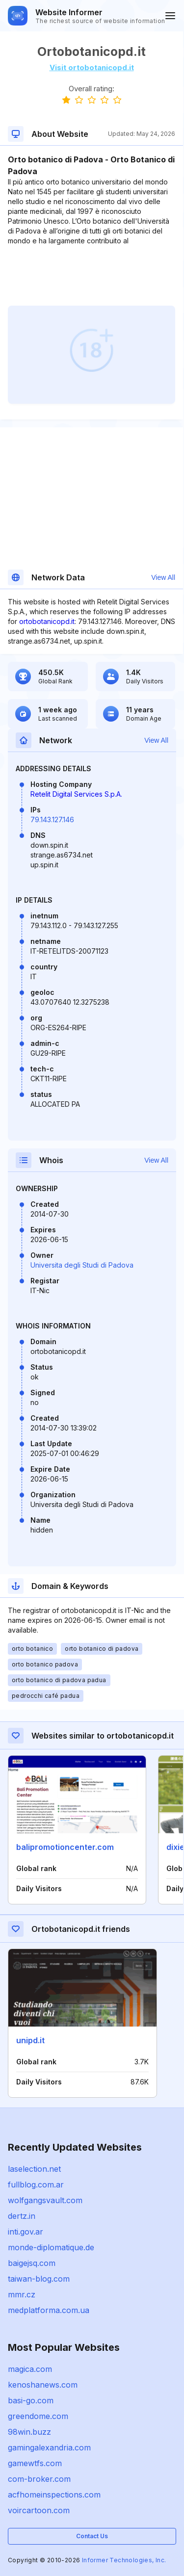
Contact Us (92, 2536)
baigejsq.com (31, 2263)
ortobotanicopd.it (47, 621)
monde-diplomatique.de (51, 2247)
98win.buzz (29, 2432)
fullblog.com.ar (36, 2184)
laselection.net (34, 2169)
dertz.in (21, 2216)
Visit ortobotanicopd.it (92, 67)
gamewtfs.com (35, 2463)
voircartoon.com (39, 2510)
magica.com (30, 2369)
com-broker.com (39, 2479)
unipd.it (30, 2040)
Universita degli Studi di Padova (81, 1265)
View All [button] (163, 577)
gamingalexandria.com (49, 2447)
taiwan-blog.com (39, 2279)
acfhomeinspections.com (54, 2494)
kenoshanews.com (43, 2385)
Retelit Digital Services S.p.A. (76, 794)
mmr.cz (21, 2294)
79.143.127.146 (52, 819)
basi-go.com (30, 2400)
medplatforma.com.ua (48, 2310)
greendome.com (38, 2416)
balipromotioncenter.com (65, 1847)
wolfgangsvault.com (45, 2200)
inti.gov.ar (25, 2232)
